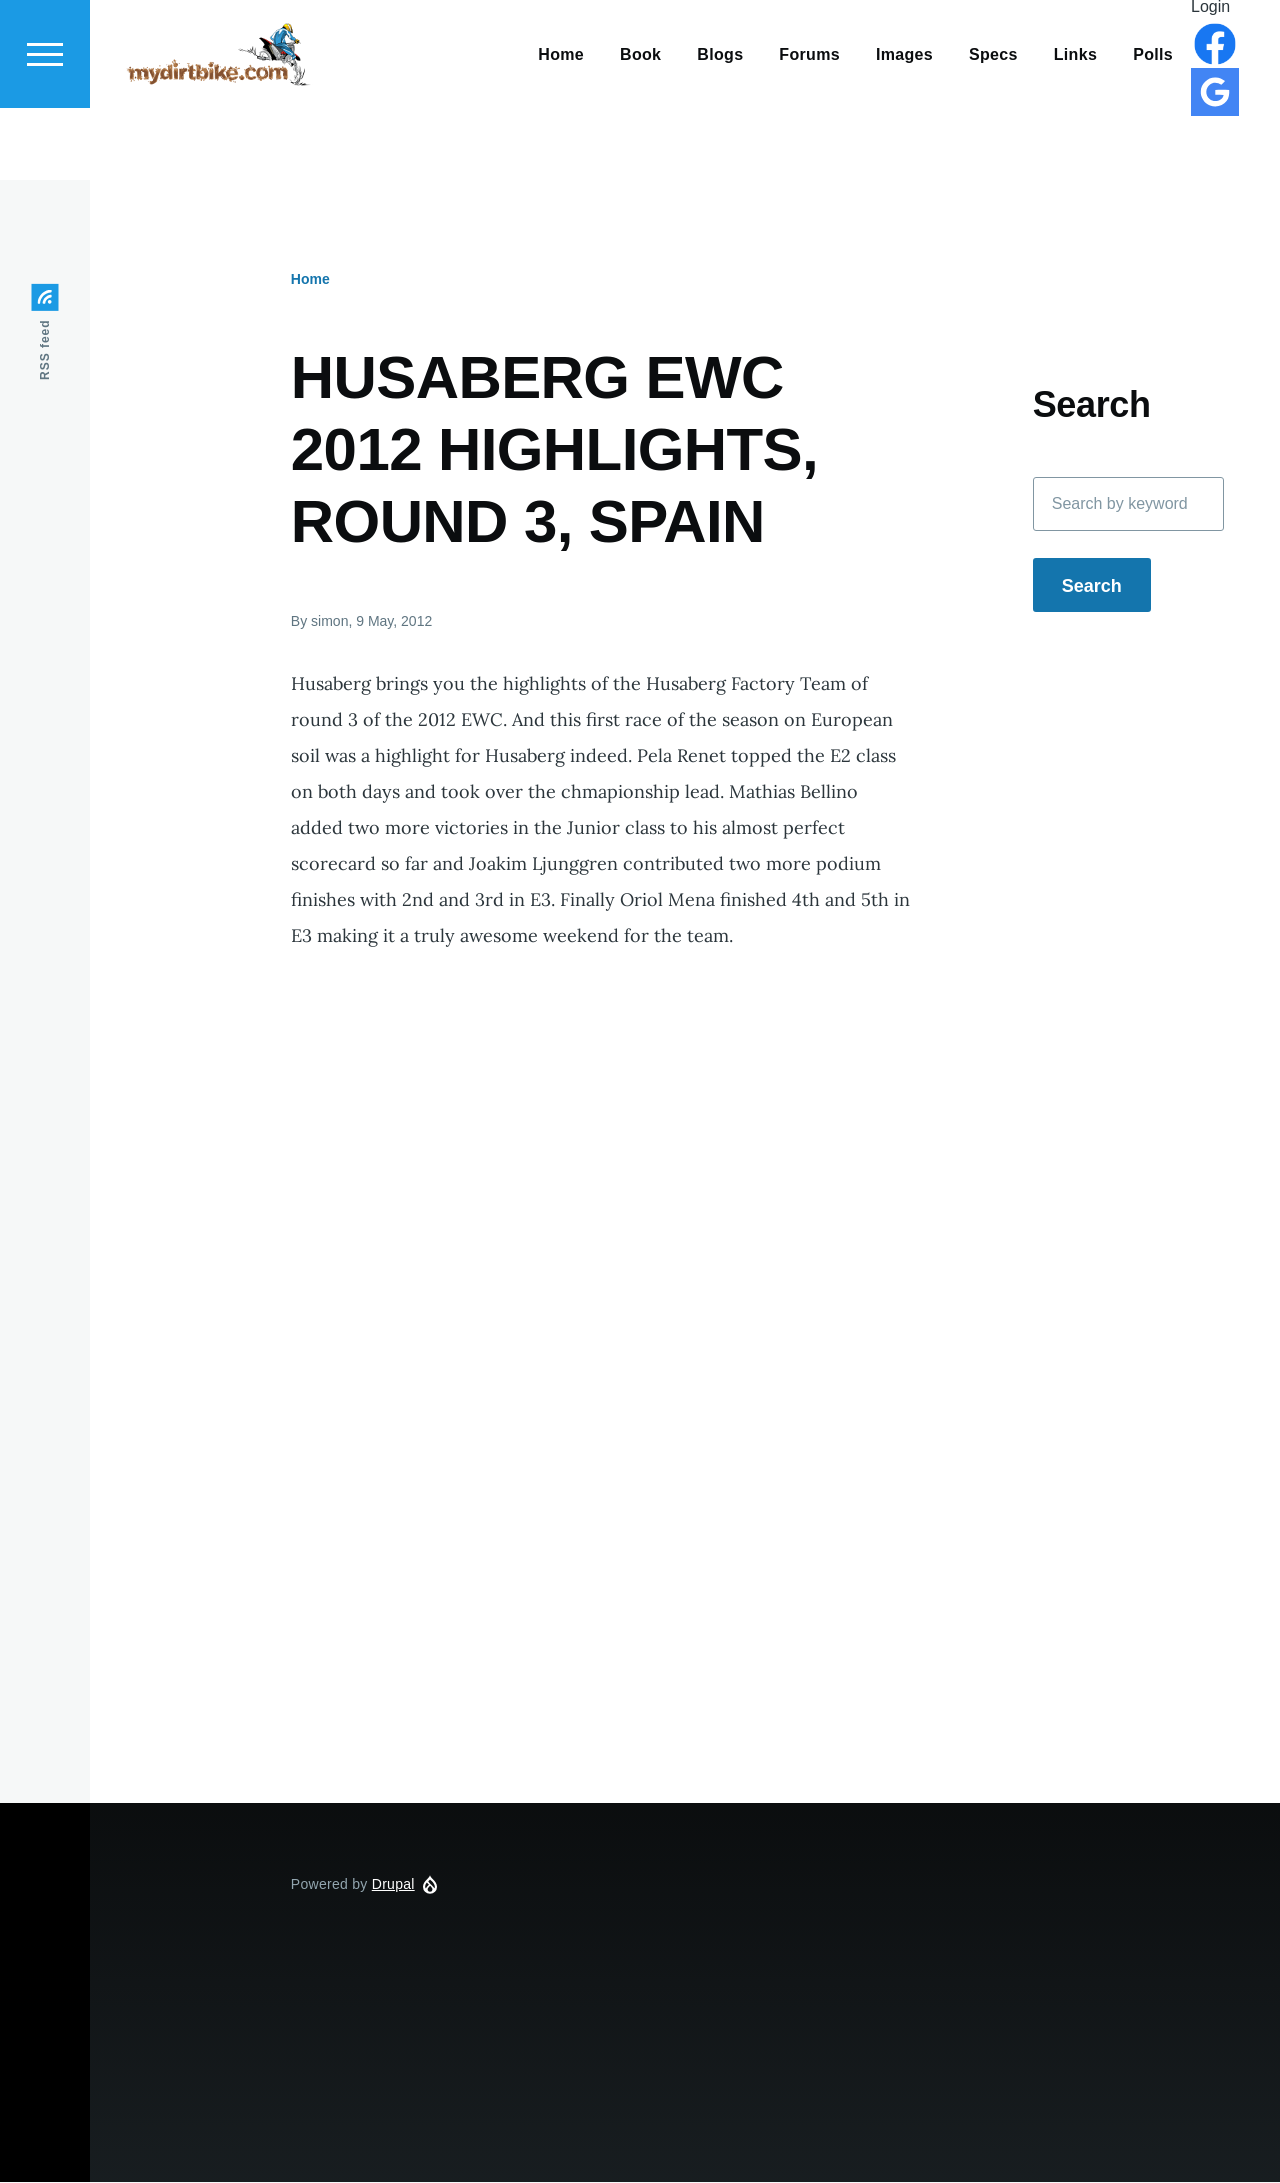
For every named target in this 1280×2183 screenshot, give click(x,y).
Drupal (393, 1885)
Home (310, 280)
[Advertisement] (685, 1602)
